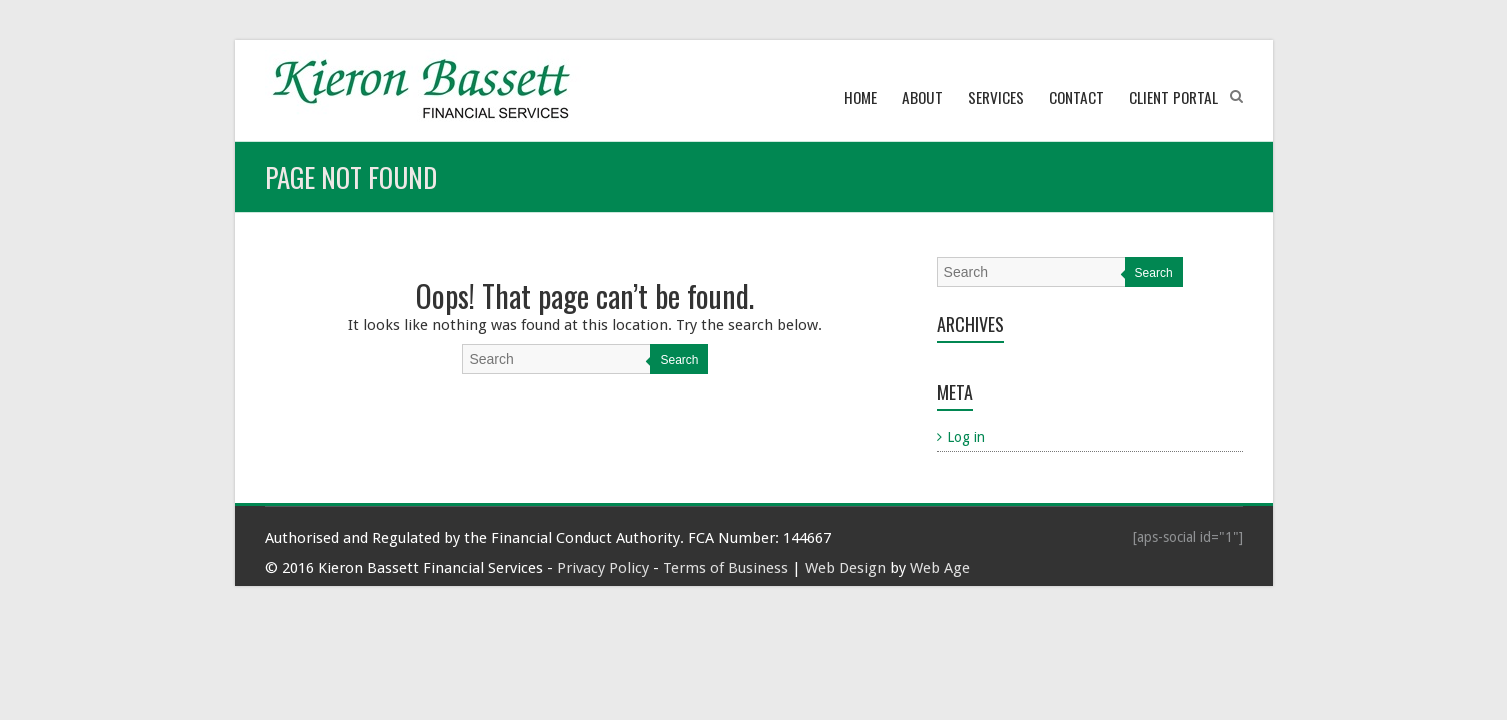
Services (996, 97)
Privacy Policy (603, 568)
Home (860, 97)
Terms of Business (725, 568)
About (922, 97)
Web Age (940, 568)
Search (679, 360)
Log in (966, 437)
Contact (1076, 97)
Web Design (845, 568)
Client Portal (1173, 97)
